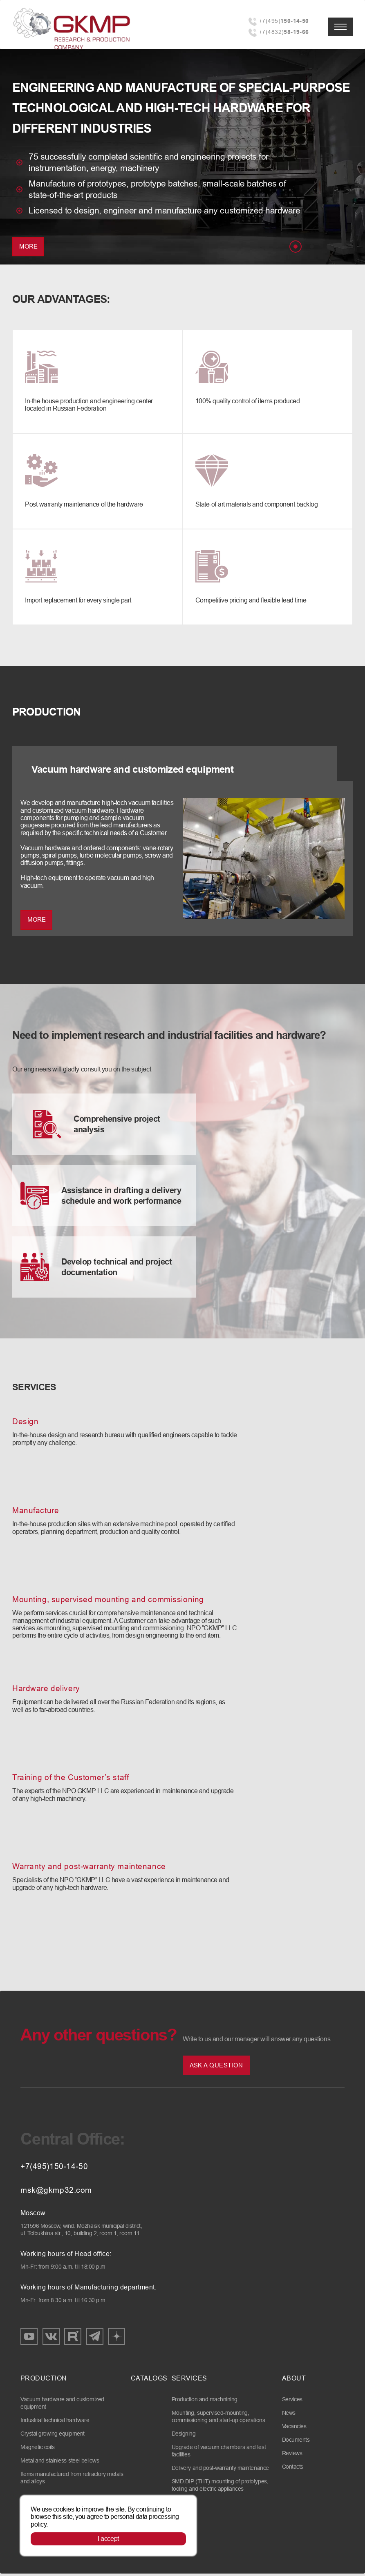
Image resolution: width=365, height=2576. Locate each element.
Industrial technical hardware (54, 2422)
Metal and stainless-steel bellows (59, 2463)
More (28, 245)
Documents (296, 2442)
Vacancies (294, 2428)
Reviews (292, 2455)
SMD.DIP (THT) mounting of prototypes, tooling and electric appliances (220, 2487)
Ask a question (216, 2067)
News (289, 2415)
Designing (184, 2436)
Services (292, 2401)
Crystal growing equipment (52, 2436)
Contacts (292, 2469)
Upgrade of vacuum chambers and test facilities (219, 2453)
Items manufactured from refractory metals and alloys (71, 2480)
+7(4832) (284, 32)
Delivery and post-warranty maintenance (220, 2470)
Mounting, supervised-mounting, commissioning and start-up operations (218, 2419)
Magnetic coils (37, 2449)
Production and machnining (204, 2401)
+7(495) (284, 21)
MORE (36, 921)
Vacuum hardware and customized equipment (62, 2405)
